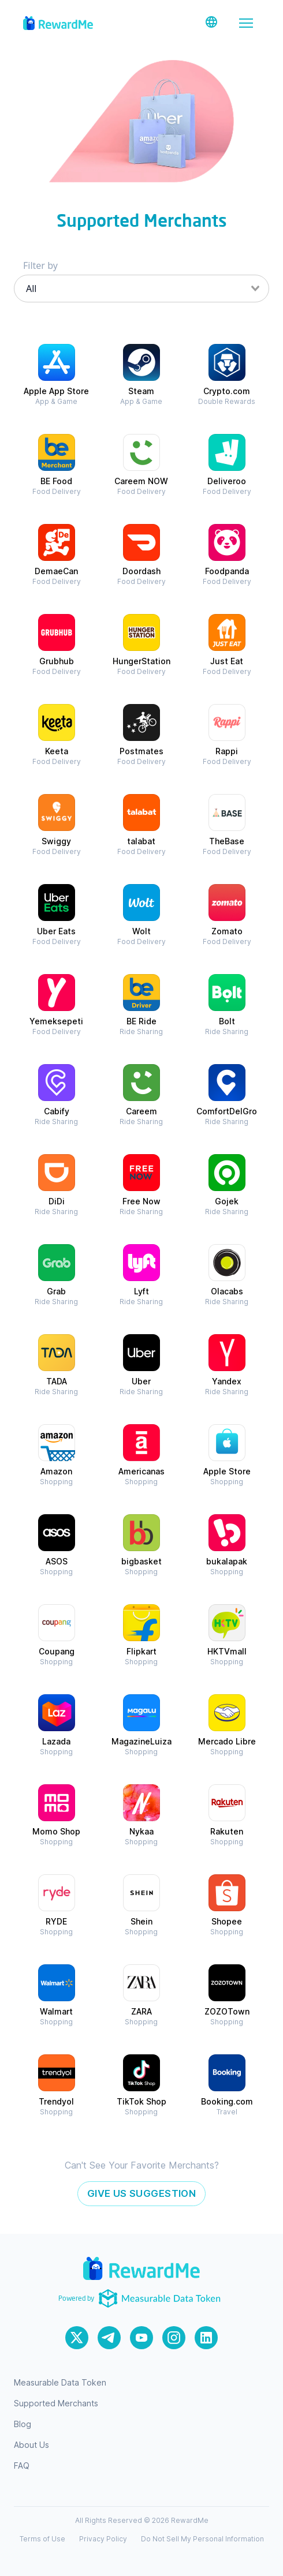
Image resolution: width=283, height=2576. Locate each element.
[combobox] (141, 288)
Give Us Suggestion (141, 2193)
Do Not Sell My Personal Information (202, 2538)
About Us (31, 2445)
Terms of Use (42, 2538)
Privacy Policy (103, 2538)
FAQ (21, 2465)
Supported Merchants (56, 2403)
